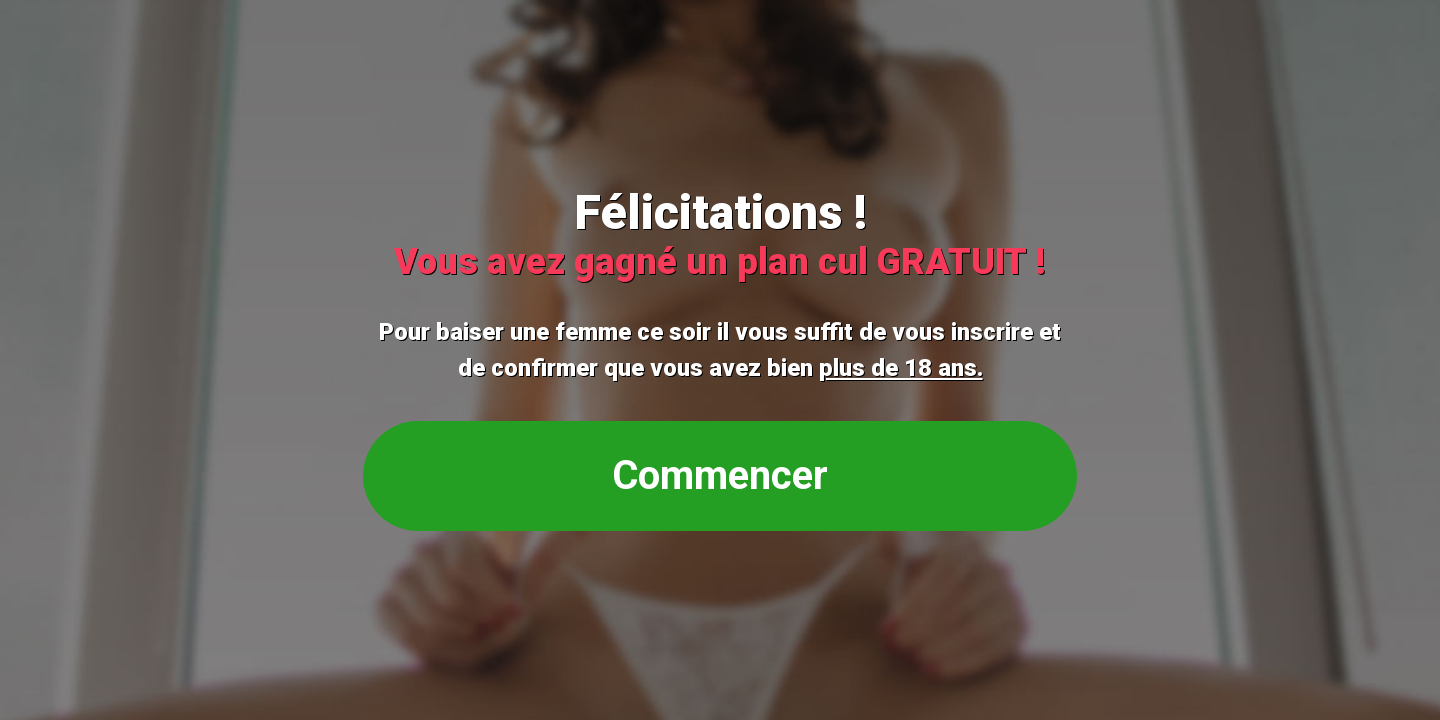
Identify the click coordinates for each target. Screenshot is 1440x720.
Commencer (720, 475)
